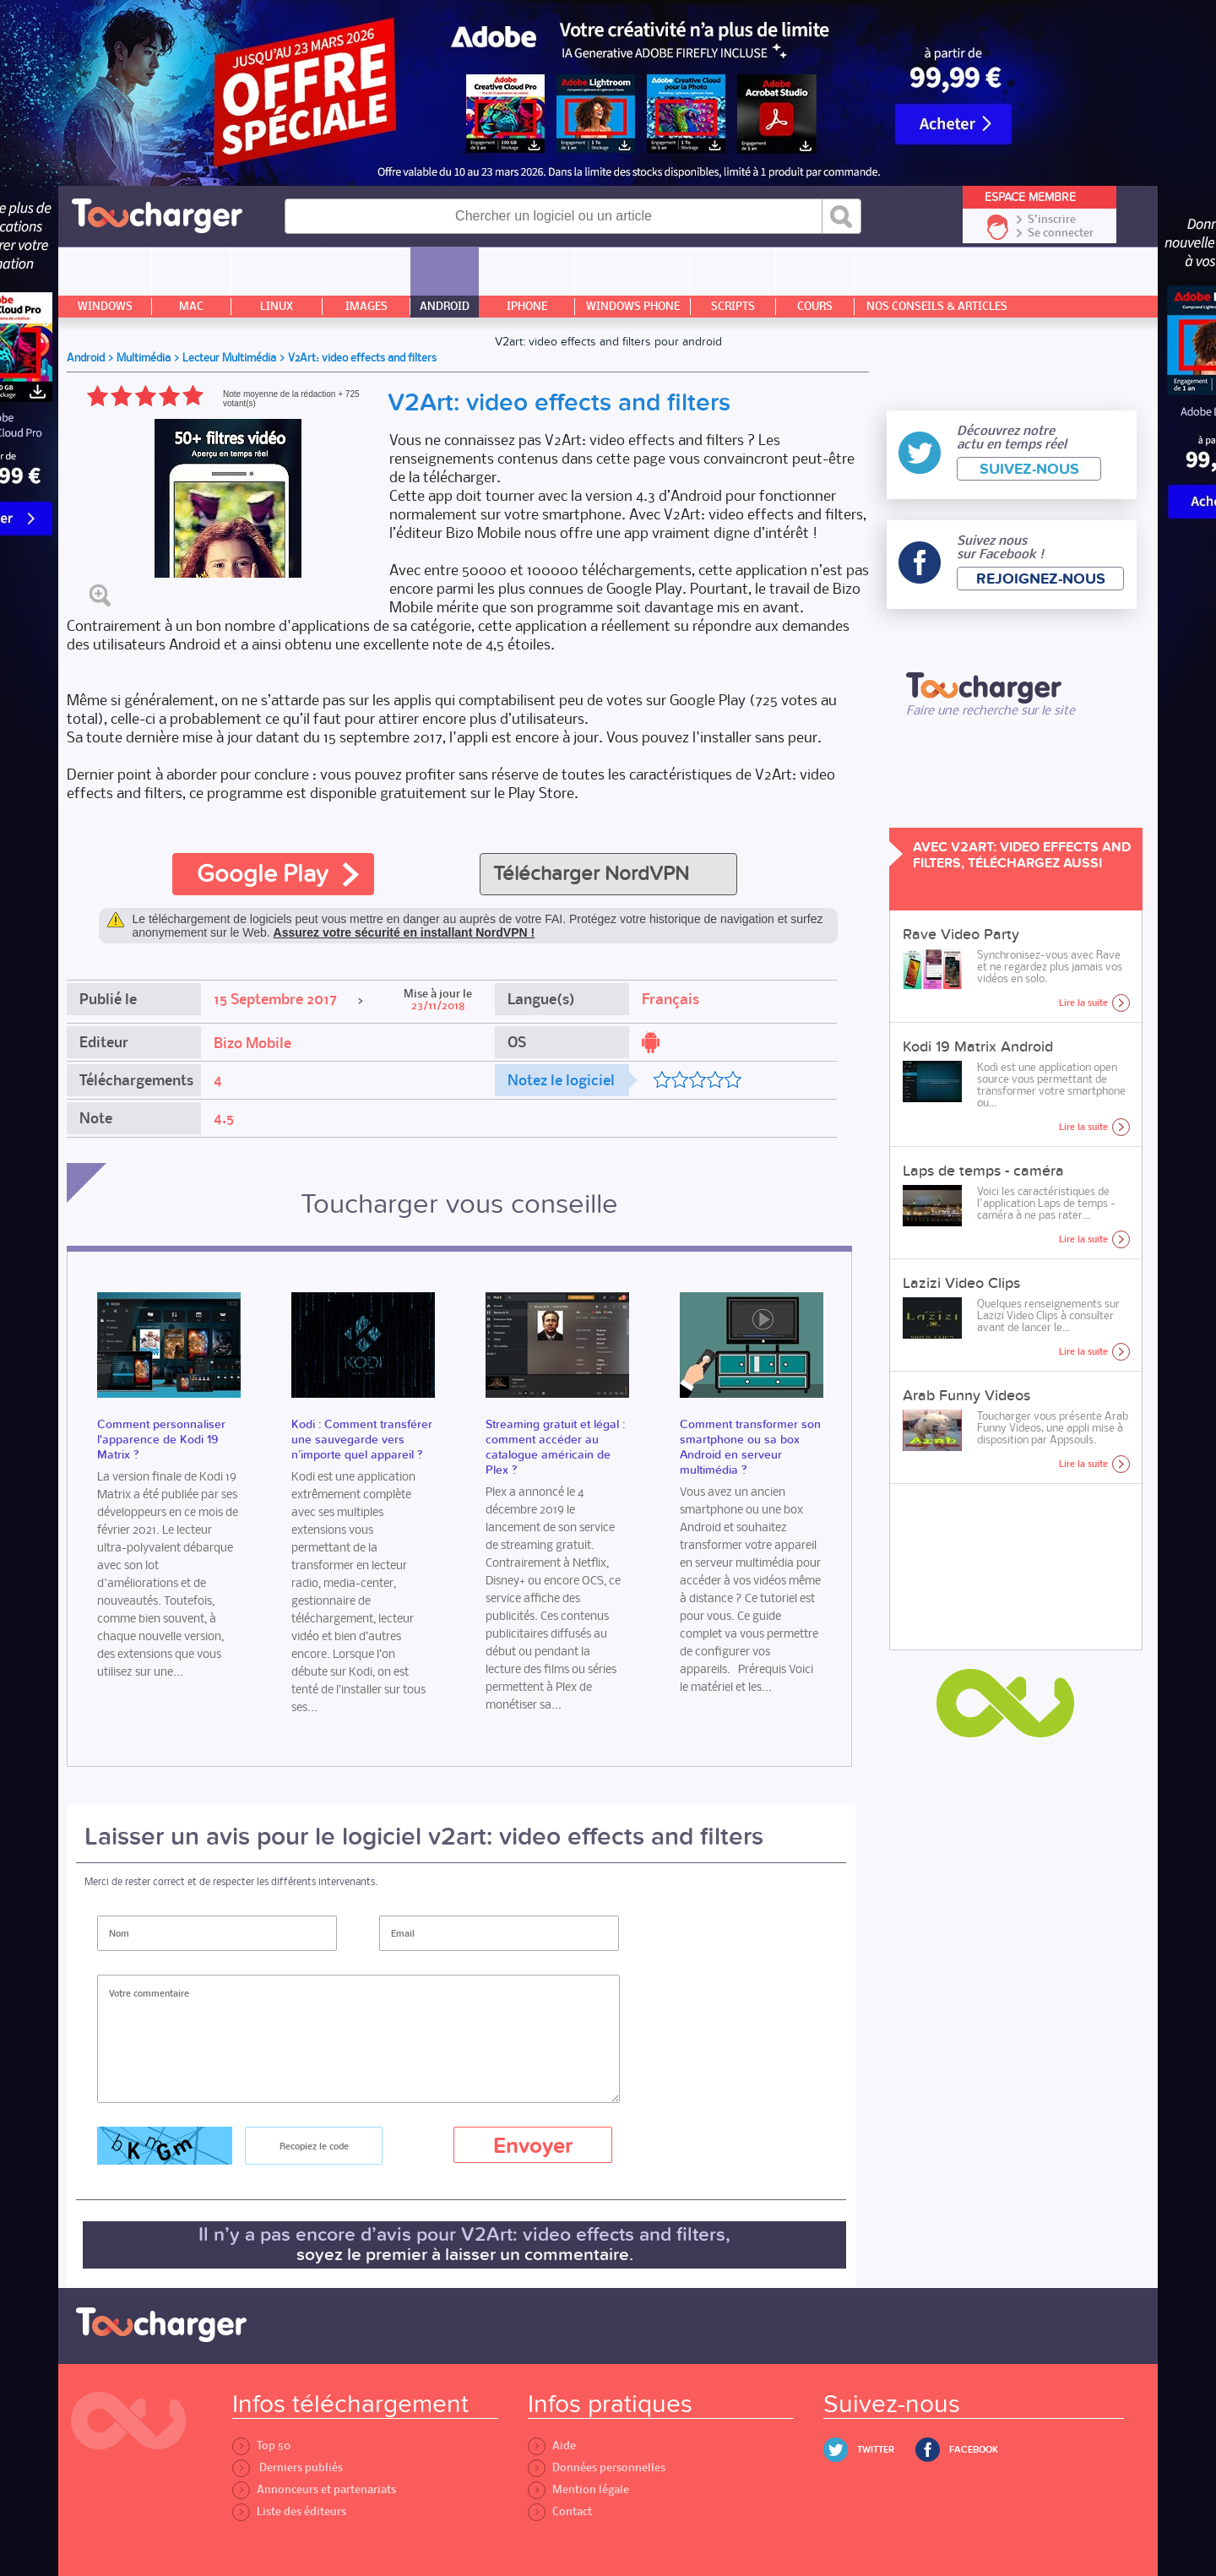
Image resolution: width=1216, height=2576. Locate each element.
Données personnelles (596, 2467)
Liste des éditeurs (289, 2511)
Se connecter (1061, 233)
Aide (552, 2445)
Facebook (973, 2449)
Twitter (875, 2449)
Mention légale (578, 2489)
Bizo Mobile (252, 1043)
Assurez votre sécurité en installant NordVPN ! (404, 932)
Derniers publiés (287, 2467)
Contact (560, 2511)
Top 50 (261, 2445)
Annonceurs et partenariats (314, 2489)
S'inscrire (1052, 219)
